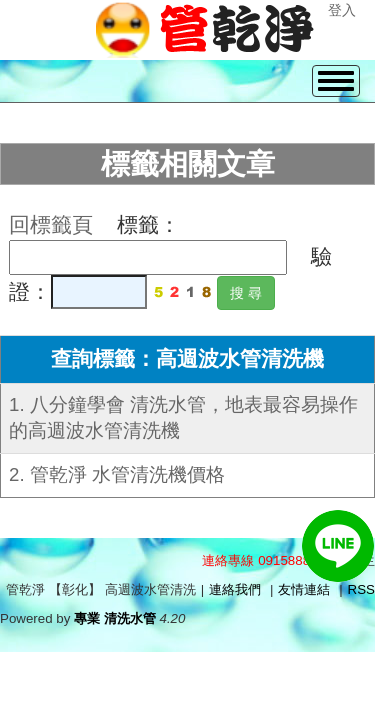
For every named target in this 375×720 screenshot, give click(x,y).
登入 (342, 10)
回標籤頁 (51, 225)
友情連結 (304, 589)
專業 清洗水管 (115, 618)
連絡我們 (235, 589)
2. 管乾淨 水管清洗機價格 (117, 474)
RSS (361, 589)
